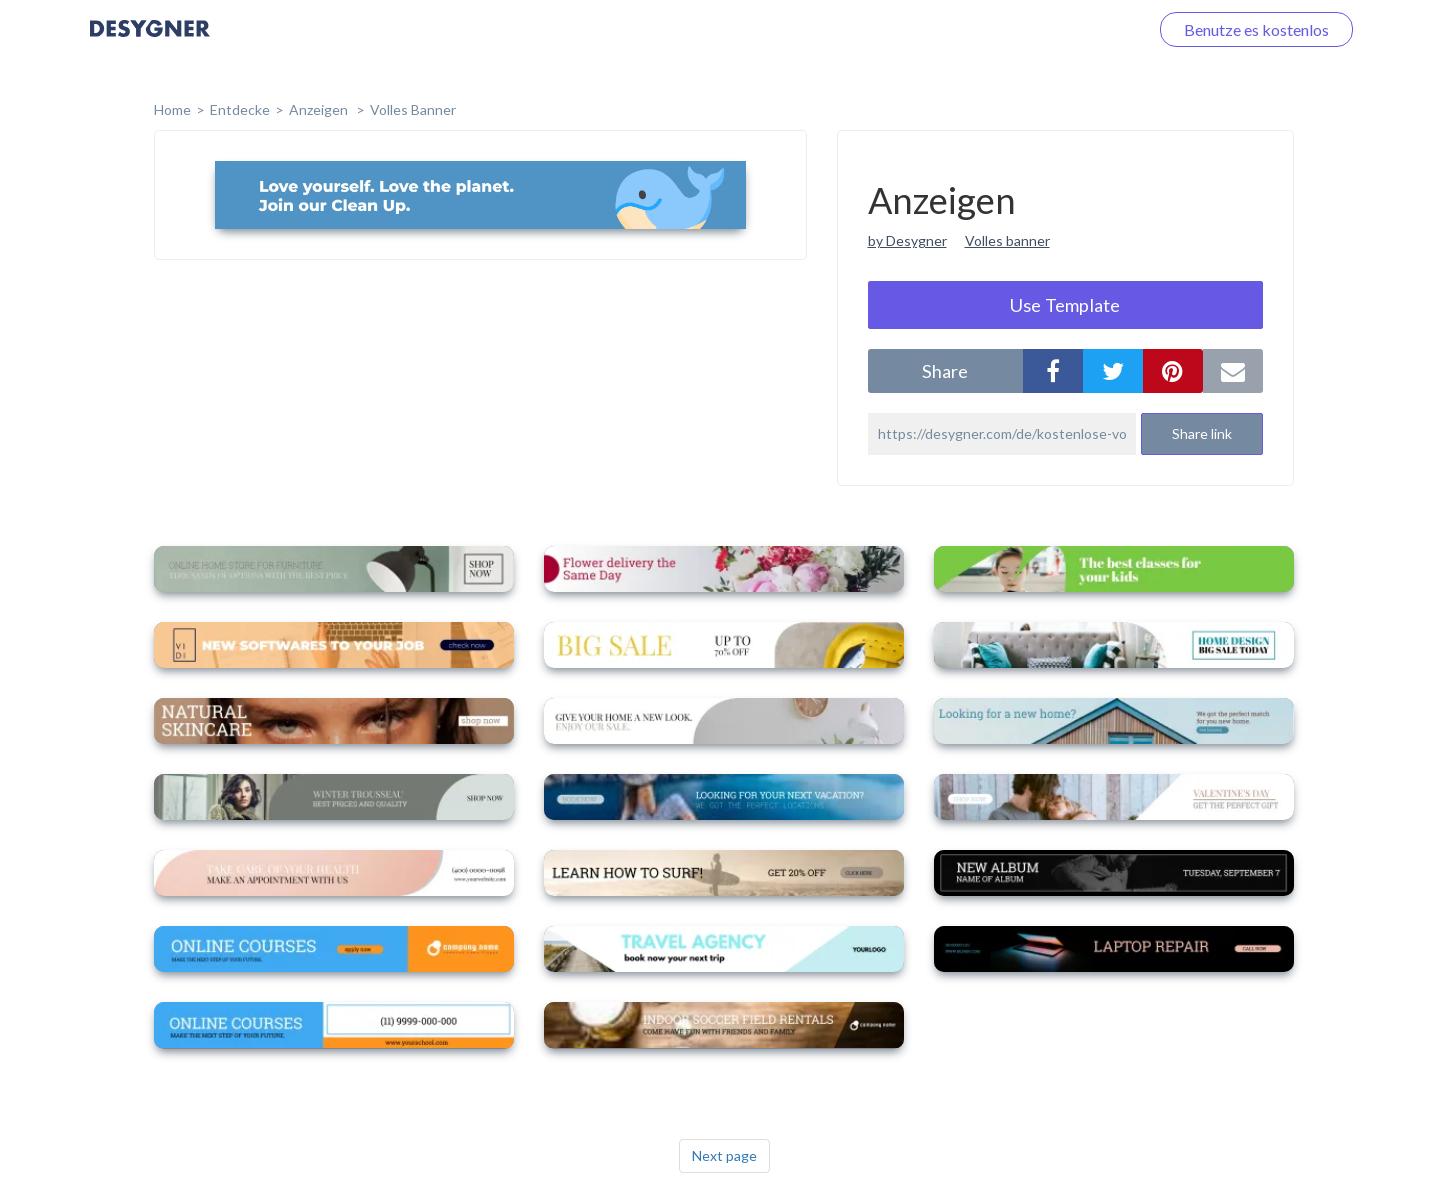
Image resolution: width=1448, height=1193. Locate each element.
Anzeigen (320, 109)
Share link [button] (1202, 433)
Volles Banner (413, 109)
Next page (724, 1155)
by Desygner (907, 240)
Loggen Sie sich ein (1060, 29)
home (172, 109)
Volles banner (1007, 240)
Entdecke (240, 109)
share (945, 371)
